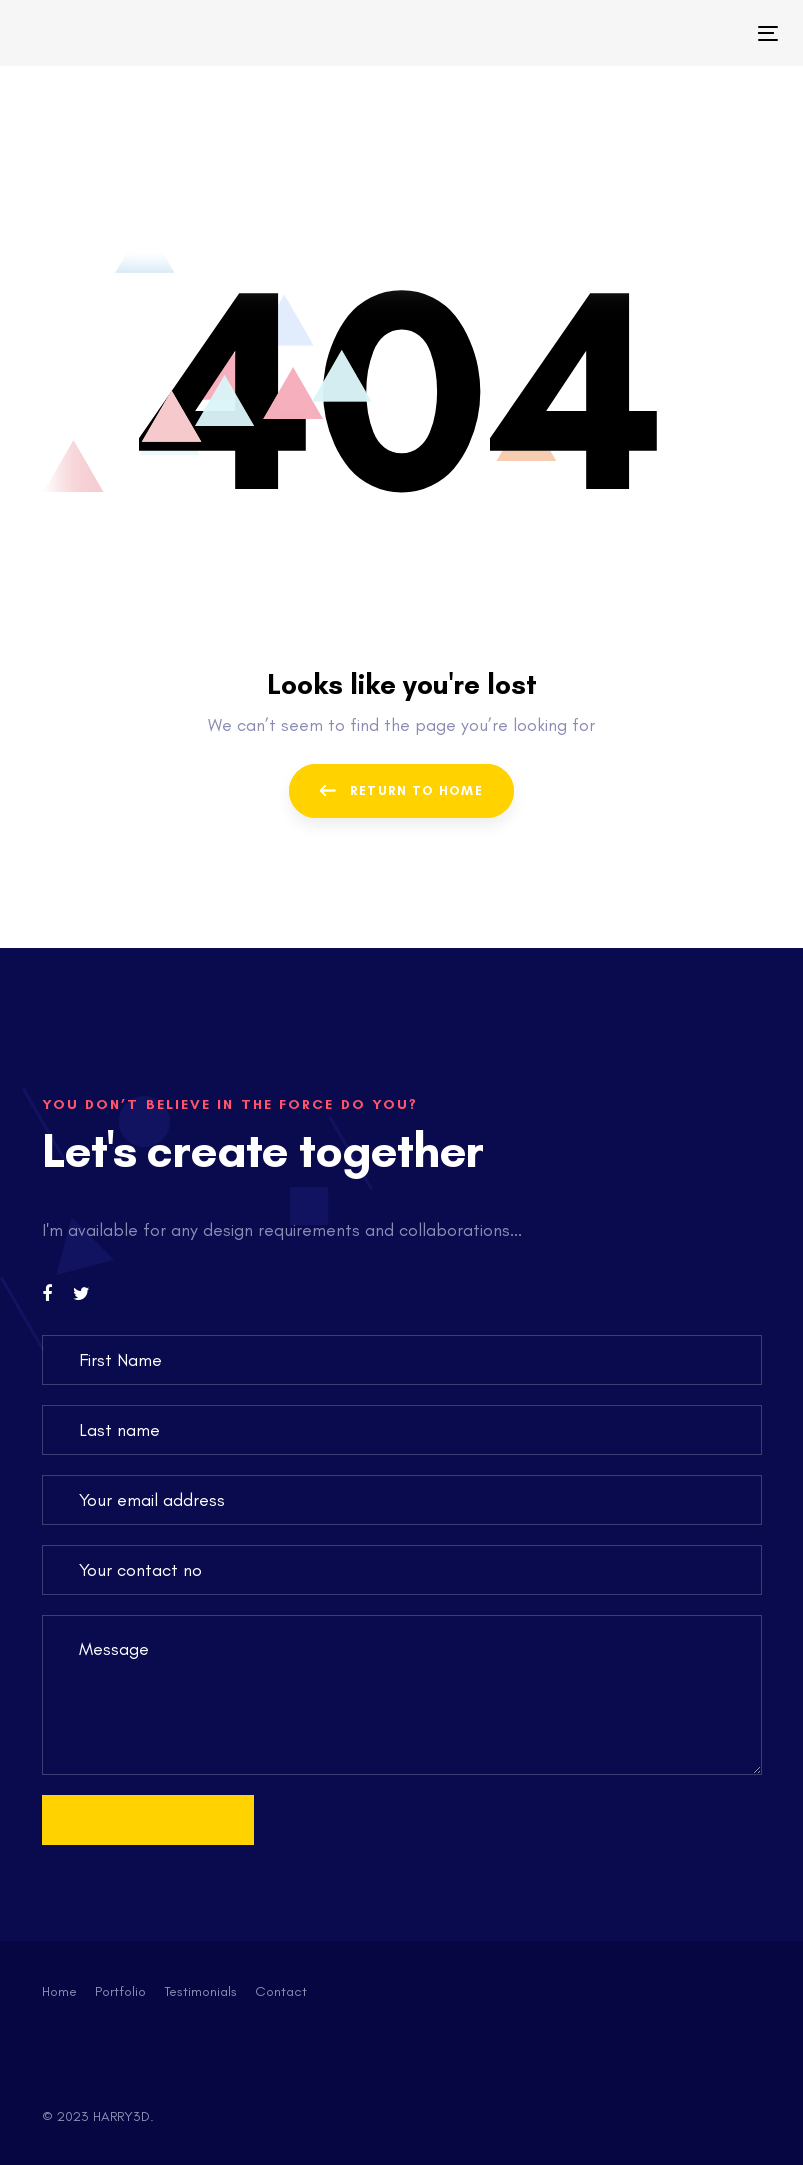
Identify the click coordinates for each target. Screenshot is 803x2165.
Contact (281, 1991)
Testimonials (200, 1991)
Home (59, 1991)
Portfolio (120, 1991)
